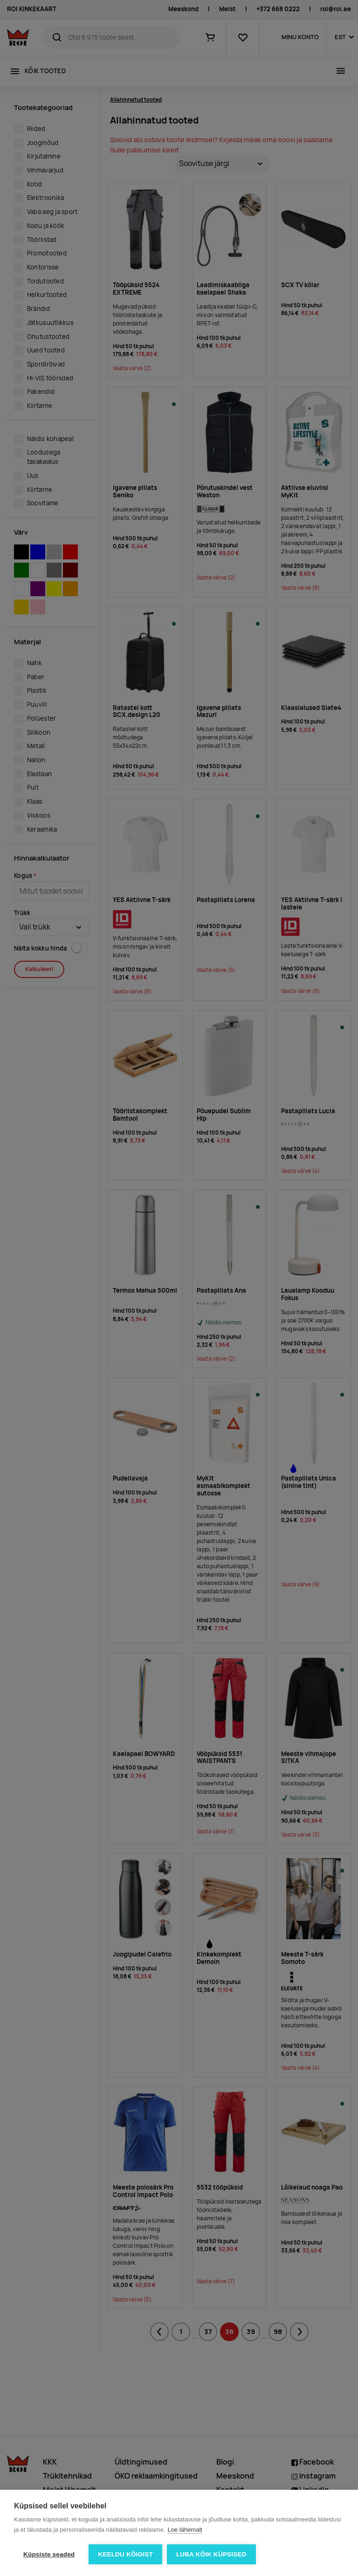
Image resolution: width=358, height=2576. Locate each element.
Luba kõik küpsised (211, 2554)
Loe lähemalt (184, 2529)
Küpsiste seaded (49, 2554)
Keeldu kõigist (125, 2554)
